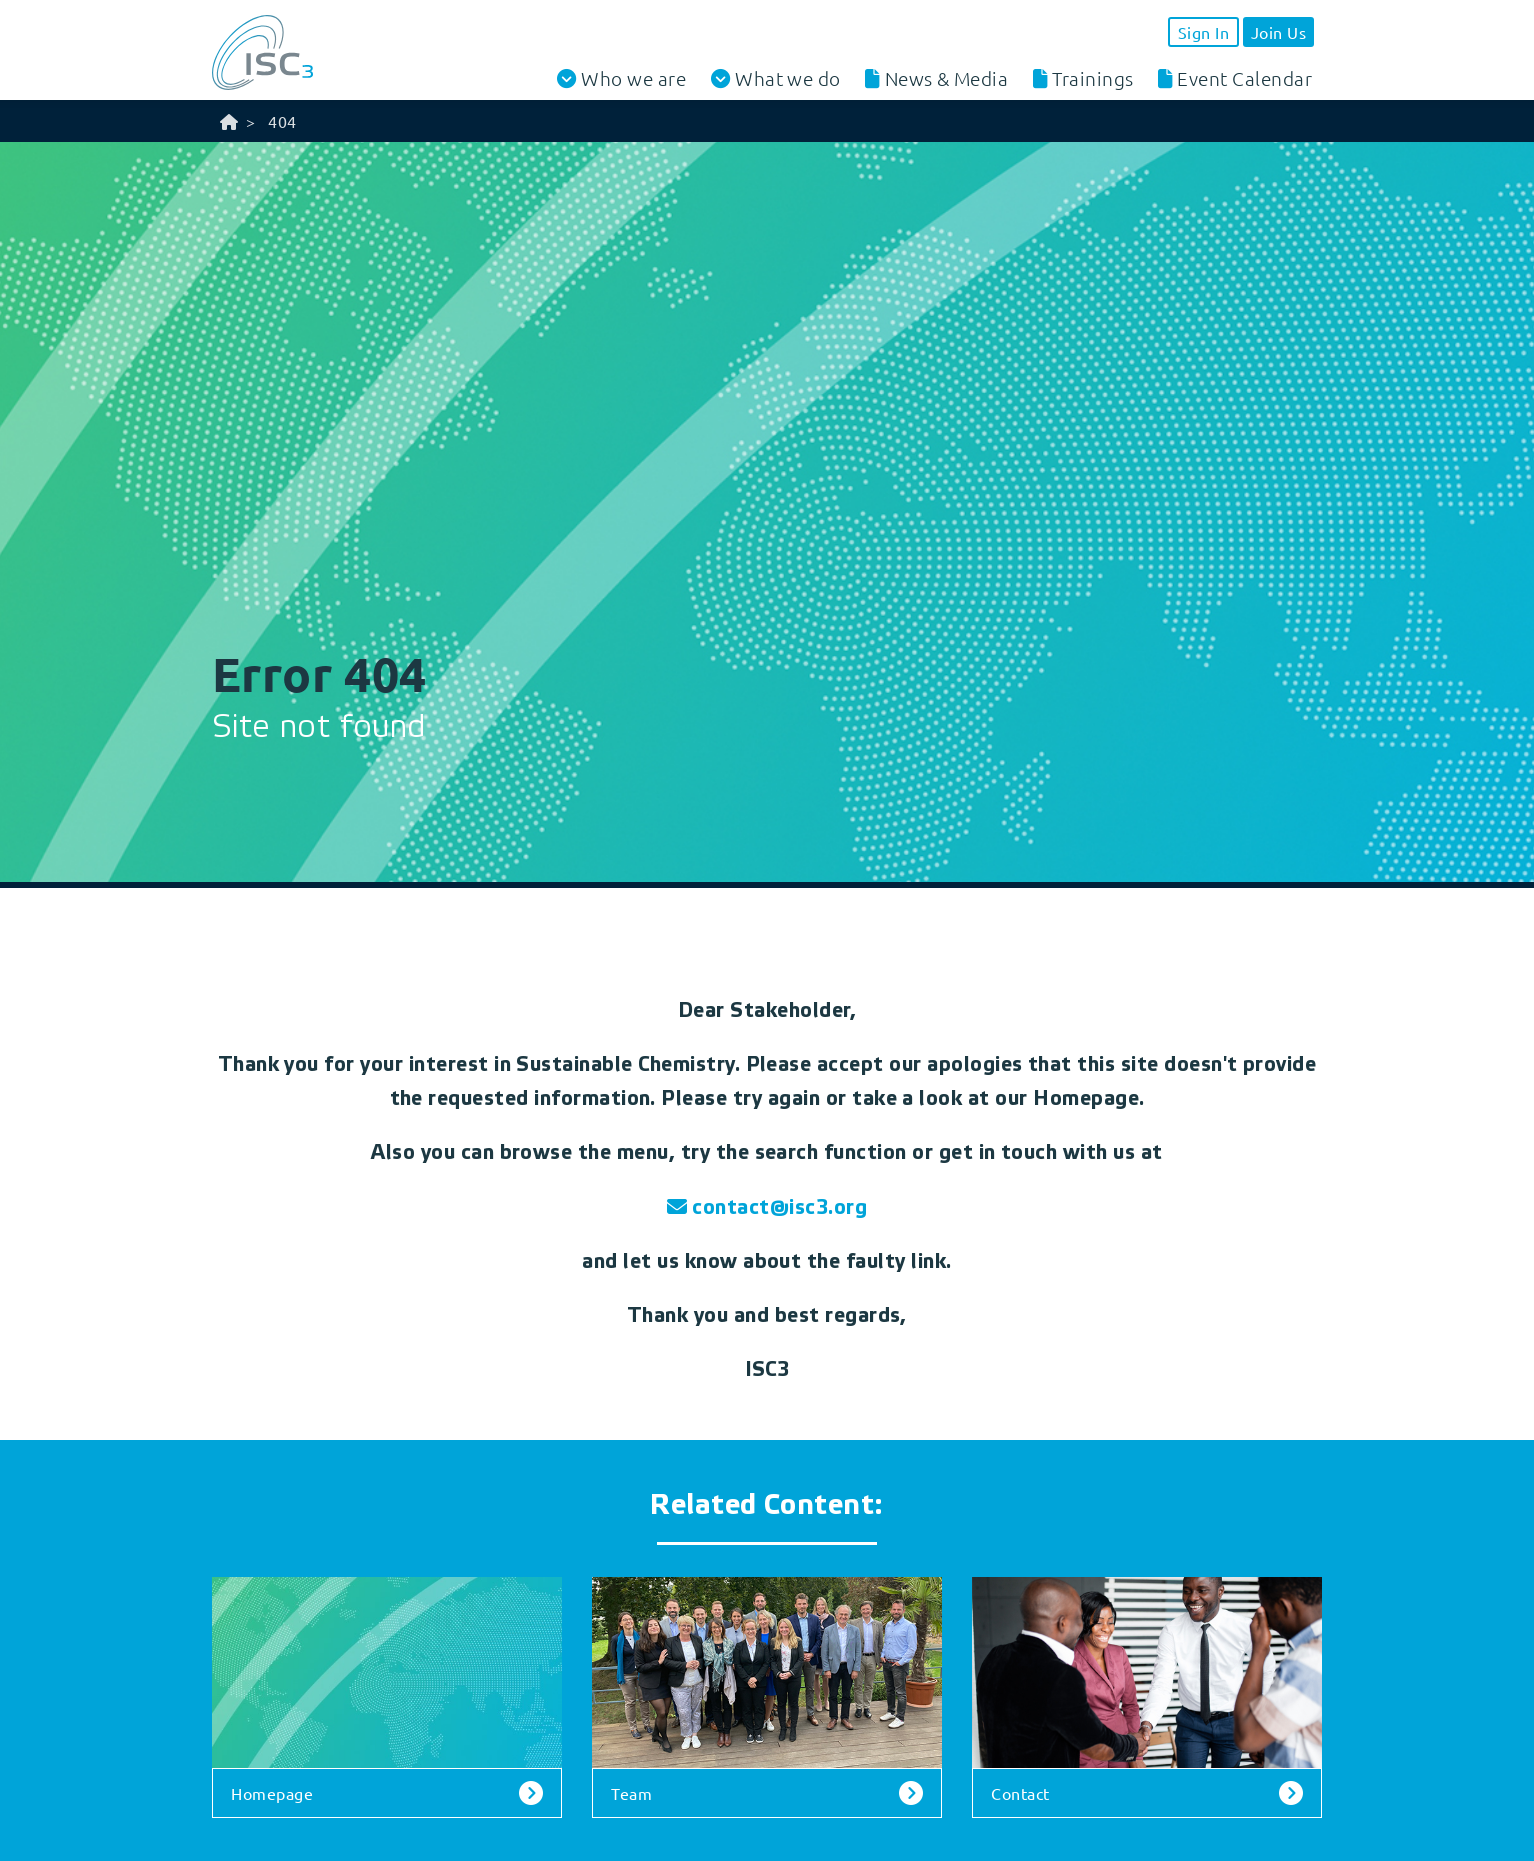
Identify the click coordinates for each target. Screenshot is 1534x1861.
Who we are (633, 78)
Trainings (1092, 78)
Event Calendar (1244, 78)
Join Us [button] (1278, 32)
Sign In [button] (1203, 32)
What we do (788, 78)
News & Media (947, 78)
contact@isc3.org (779, 1208)
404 (282, 121)
